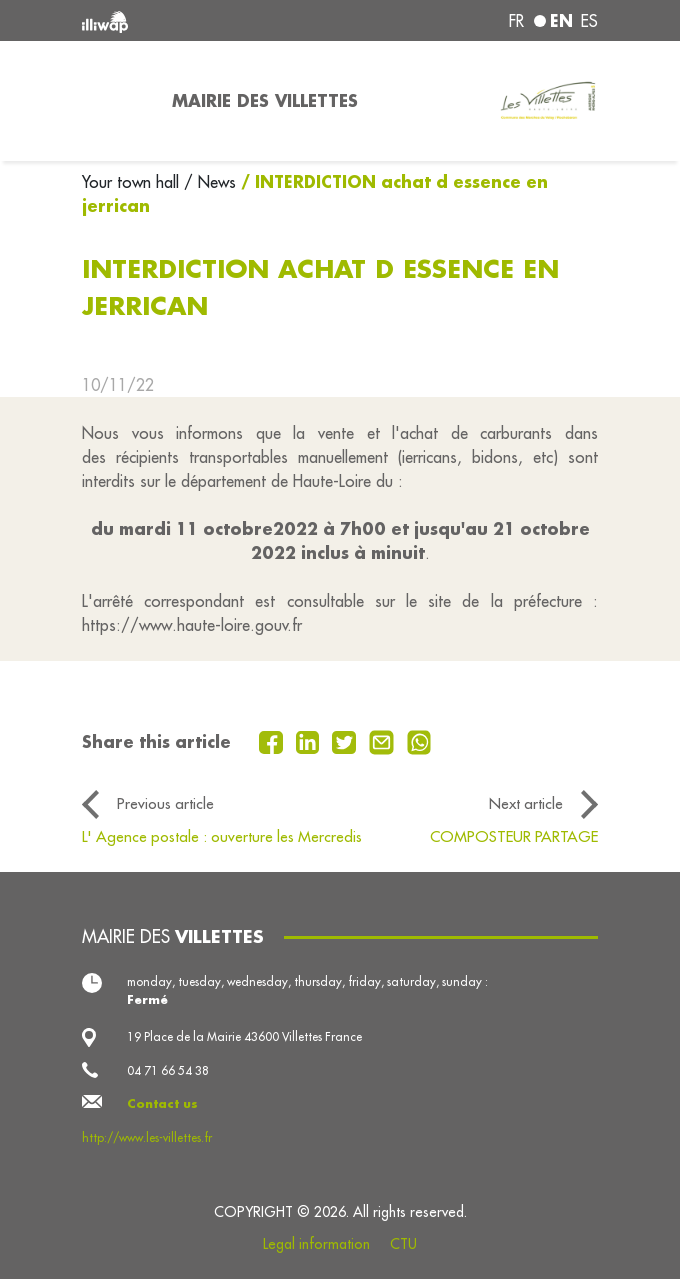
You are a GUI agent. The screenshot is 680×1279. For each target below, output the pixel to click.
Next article (526, 803)
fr (516, 21)
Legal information (316, 1244)
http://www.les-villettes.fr (147, 1137)
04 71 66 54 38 (168, 1070)
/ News (210, 182)
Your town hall (133, 182)
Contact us (162, 1103)
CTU (403, 1244)
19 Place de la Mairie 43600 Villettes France (244, 1036)
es (589, 21)
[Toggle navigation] (115, 101)
